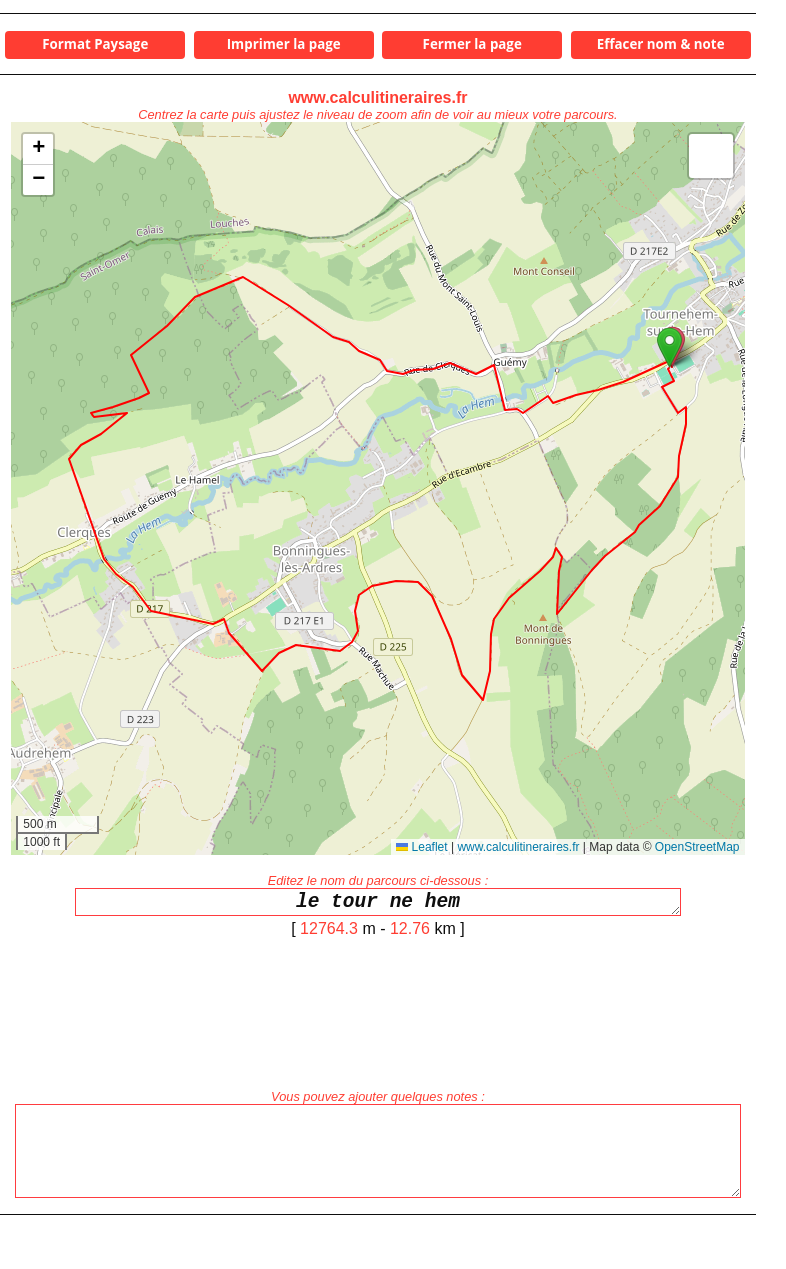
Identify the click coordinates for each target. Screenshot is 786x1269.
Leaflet (421, 847)
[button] (669, 347)
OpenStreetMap (697, 847)
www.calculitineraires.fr (377, 97)
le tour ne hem (378, 904)
